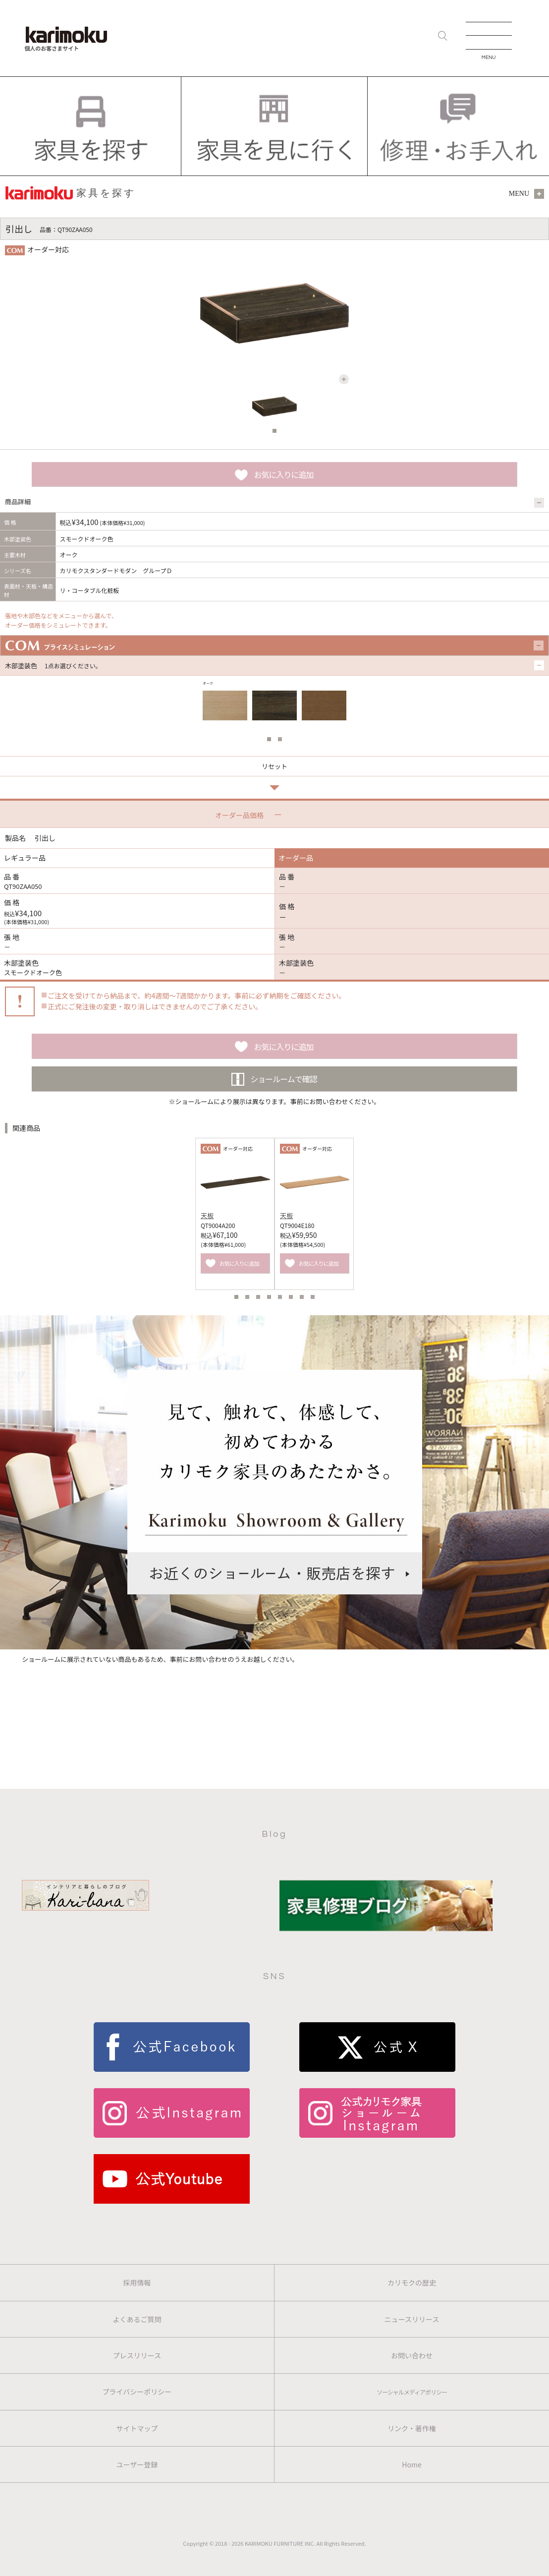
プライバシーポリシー (137, 2392)
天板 (207, 1215)
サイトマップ (137, 2428)
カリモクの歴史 (411, 2282)
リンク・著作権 (411, 2428)
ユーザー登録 (137, 2464)
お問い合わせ (412, 2355)
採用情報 (137, 2282)
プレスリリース (137, 2355)
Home (411, 2464)
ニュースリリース (411, 2319)
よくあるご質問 (137, 2319)
